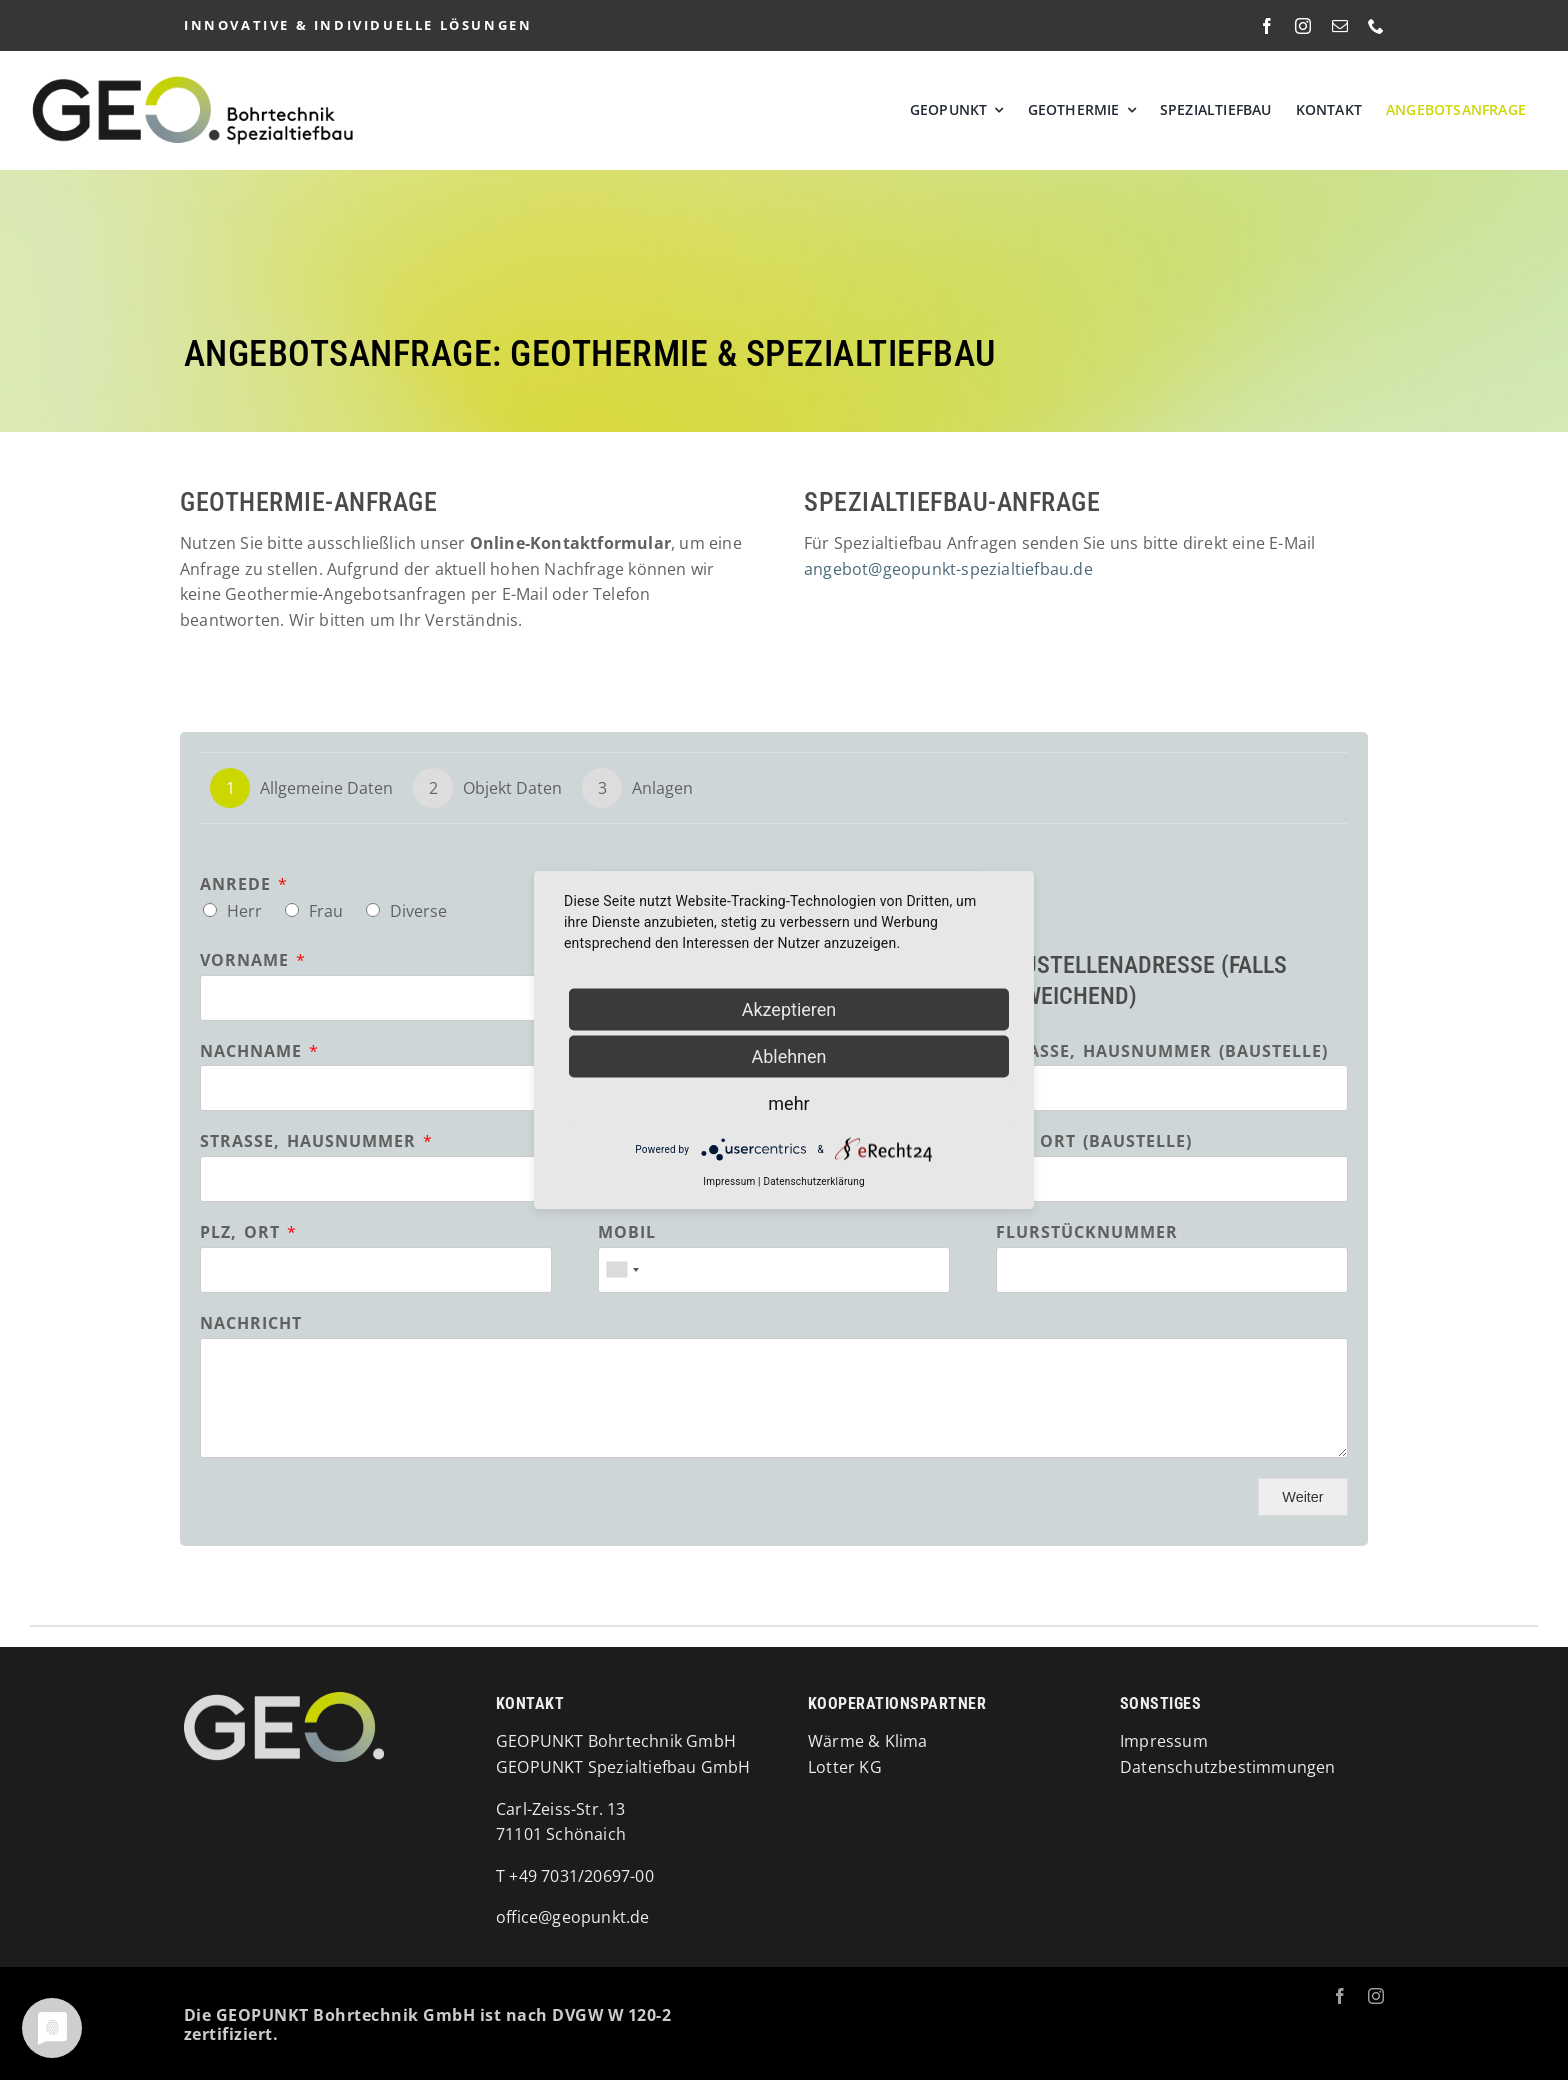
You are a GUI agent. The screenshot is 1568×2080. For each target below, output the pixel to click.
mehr (788, 1103)
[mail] (1340, 26)
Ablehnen (788, 1056)
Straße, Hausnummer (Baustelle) (1162, 1051)
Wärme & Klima (868, 1741)
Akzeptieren (789, 1009)
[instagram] (1303, 26)
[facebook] (1267, 26)
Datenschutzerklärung (813, 1181)
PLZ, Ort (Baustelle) (1094, 1141)
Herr (244, 911)
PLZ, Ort (248, 1232)
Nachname (259, 1051)
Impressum (729, 1181)
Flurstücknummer (1087, 1232)
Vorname (252, 960)
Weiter (1302, 1497)
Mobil (627, 1232)
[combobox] (622, 1270)
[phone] (1376, 26)
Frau (326, 911)
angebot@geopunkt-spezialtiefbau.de (948, 569)
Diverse (418, 911)
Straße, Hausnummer (316, 1141)
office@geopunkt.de (573, 1917)
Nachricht (251, 1323)
